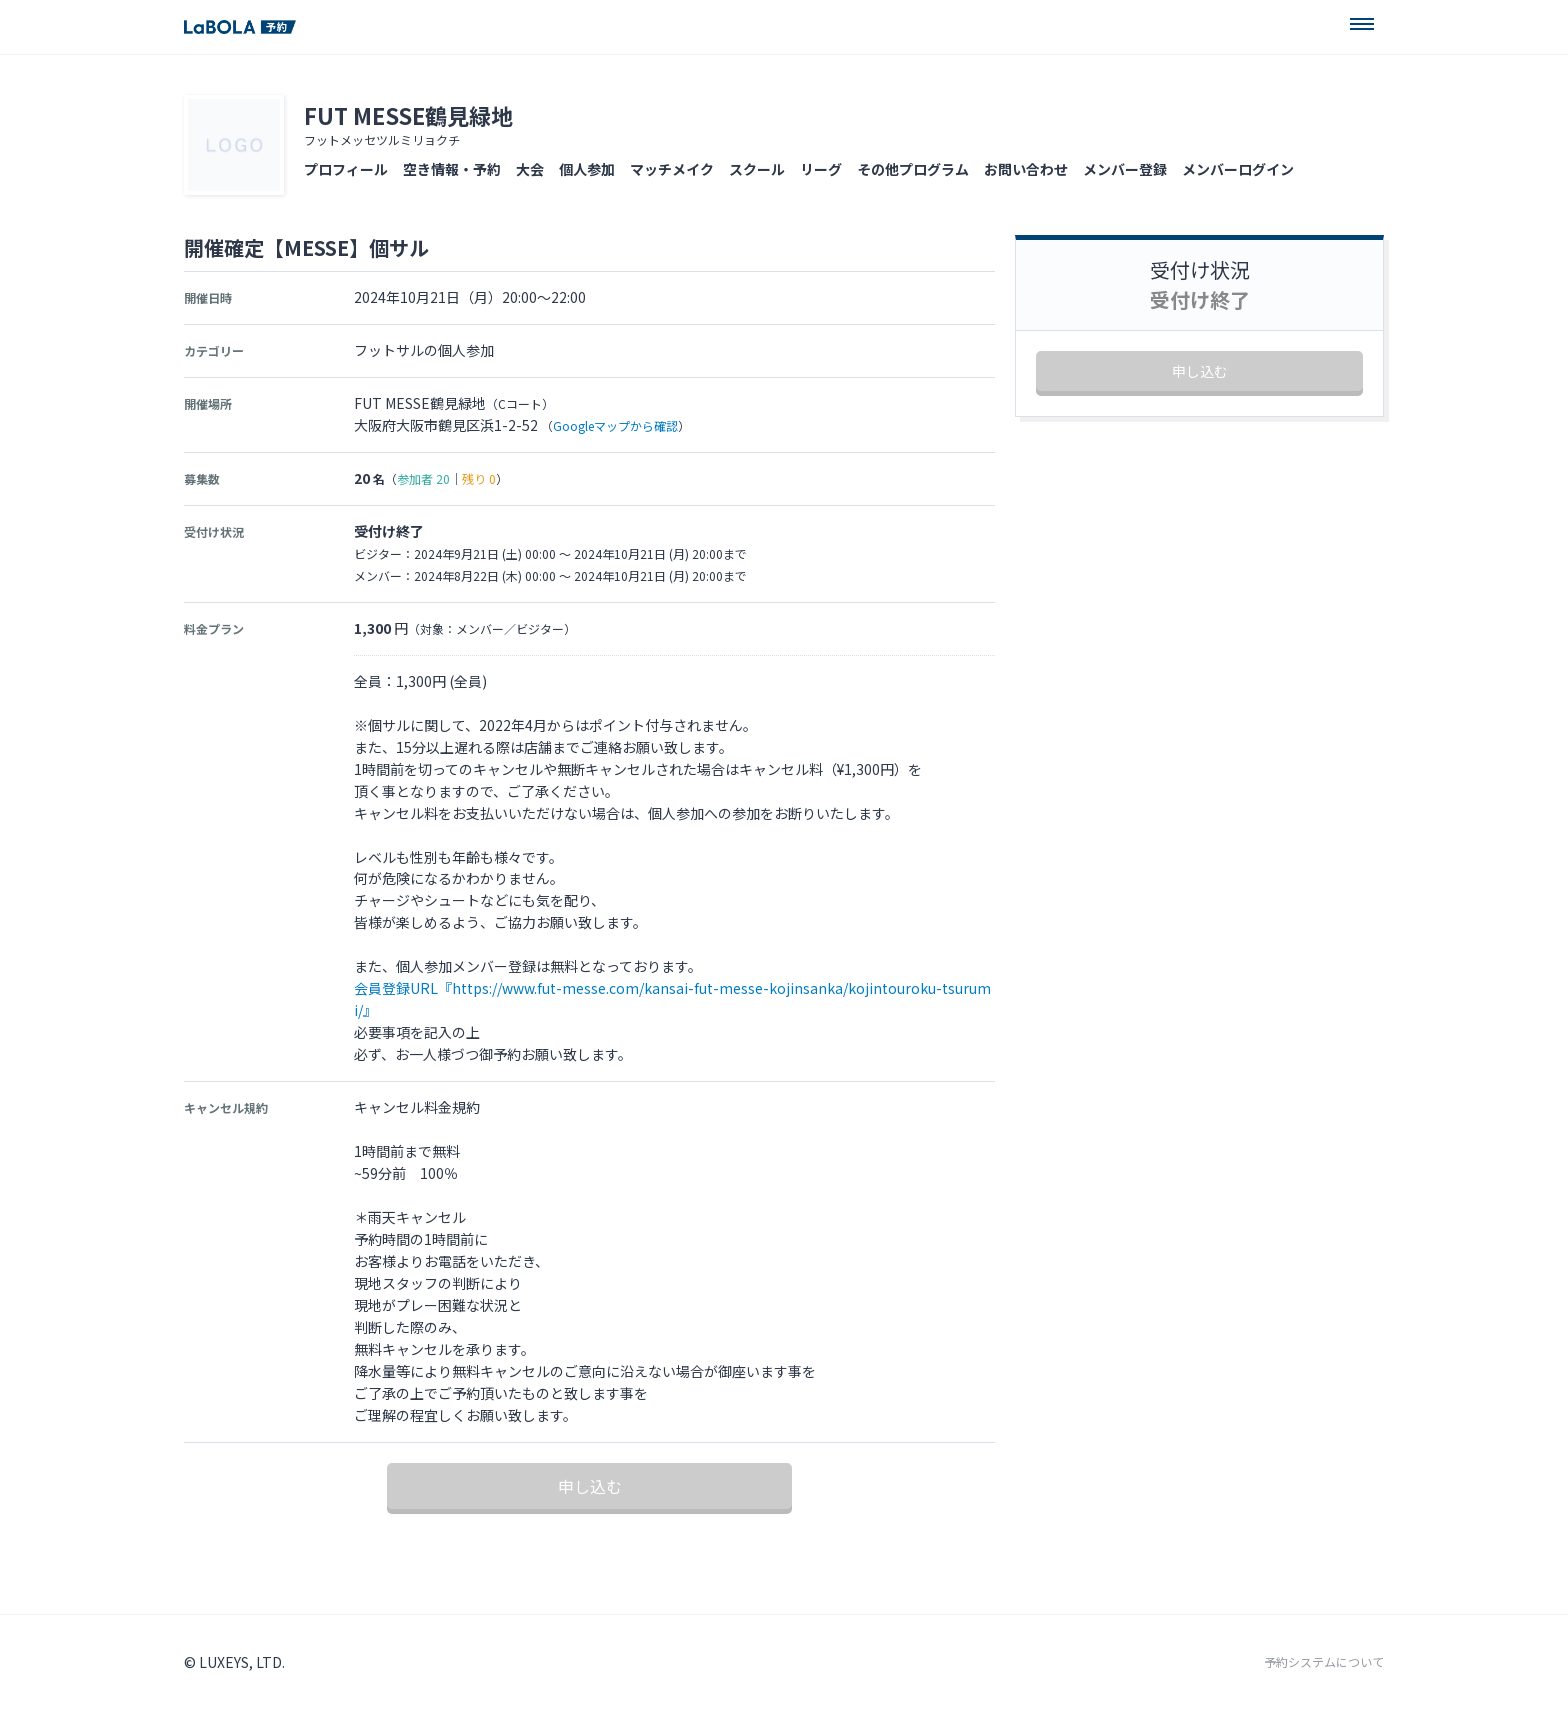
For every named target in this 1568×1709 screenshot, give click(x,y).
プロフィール (346, 169)
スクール (757, 169)
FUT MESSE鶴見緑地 (408, 115)
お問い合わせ (1026, 169)
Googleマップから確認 (615, 425)
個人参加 (587, 169)
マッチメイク (672, 169)
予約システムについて (1324, 1662)
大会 (530, 169)
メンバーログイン (1238, 169)
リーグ (821, 169)
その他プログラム (913, 169)
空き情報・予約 (452, 169)
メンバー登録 (1125, 169)
